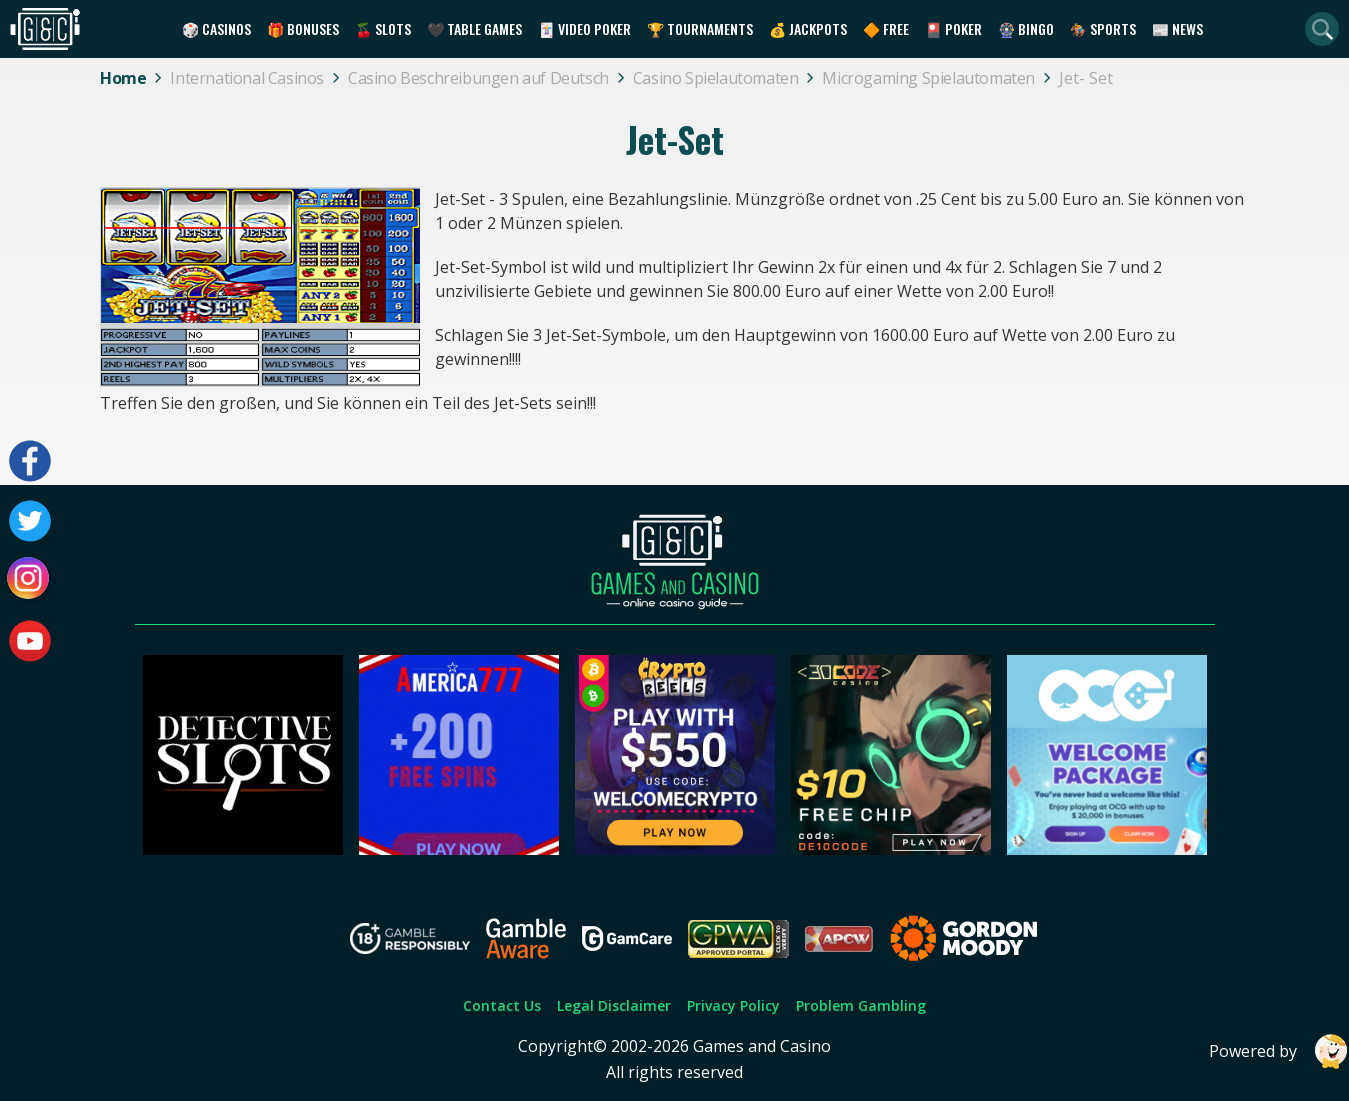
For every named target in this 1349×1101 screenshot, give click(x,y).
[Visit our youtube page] (30, 641)
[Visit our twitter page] (30, 521)
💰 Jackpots (808, 28)
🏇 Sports (1103, 28)
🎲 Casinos (216, 28)
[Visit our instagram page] (30, 581)
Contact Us (502, 1005)
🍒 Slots (383, 28)
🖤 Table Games (474, 28)
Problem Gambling (861, 1005)
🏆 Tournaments (700, 28)
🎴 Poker (953, 28)
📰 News (1177, 28)
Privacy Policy (733, 1005)
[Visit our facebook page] (30, 461)
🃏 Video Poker (584, 28)
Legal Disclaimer (614, 1005)
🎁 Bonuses (303, 28)
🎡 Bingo (1026, 28)
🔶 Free (886, 28)
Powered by (1279, 1051)
